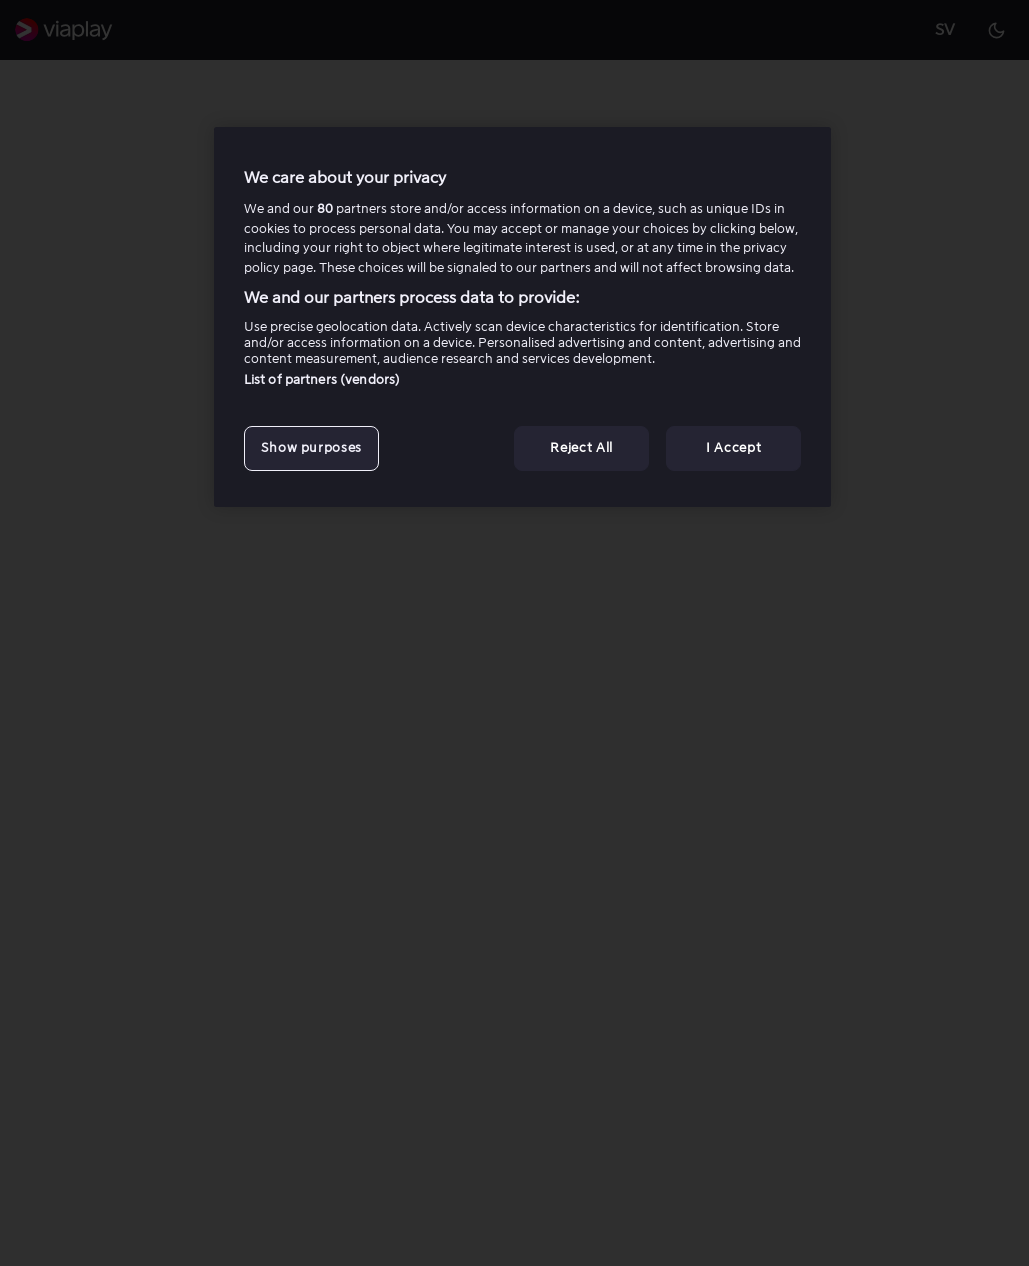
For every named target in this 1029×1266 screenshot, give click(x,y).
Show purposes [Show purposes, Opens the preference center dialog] (311, 447)
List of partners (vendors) (322, 379)
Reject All (581, 447)
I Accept (733, 447)
